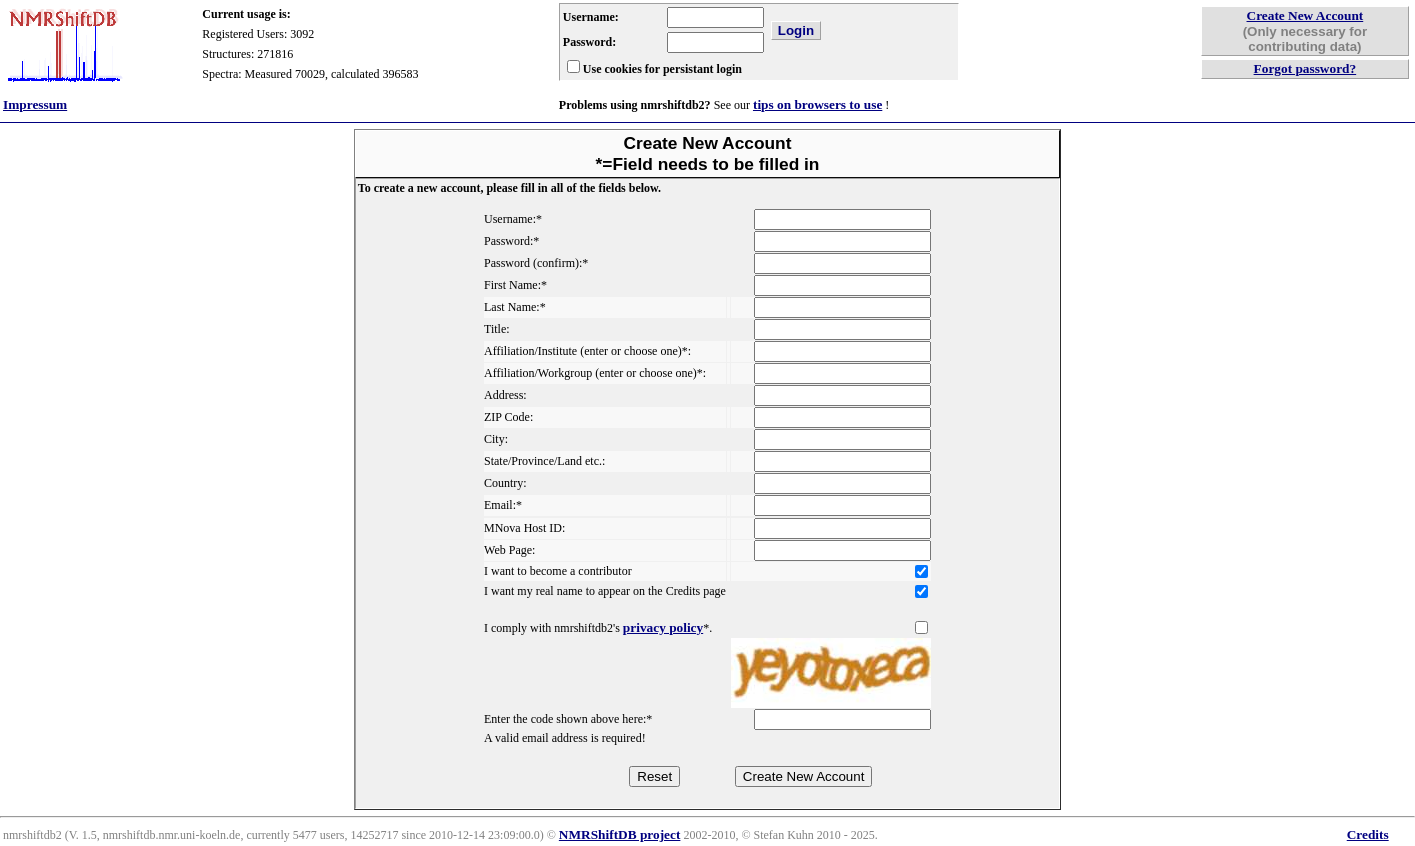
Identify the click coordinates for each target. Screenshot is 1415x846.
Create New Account (1305, 15)
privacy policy (663, 627)
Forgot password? (1305, 68)
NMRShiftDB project (620, 834)
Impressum (35, 104)
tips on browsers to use (817, 104)
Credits (1368, 834)
